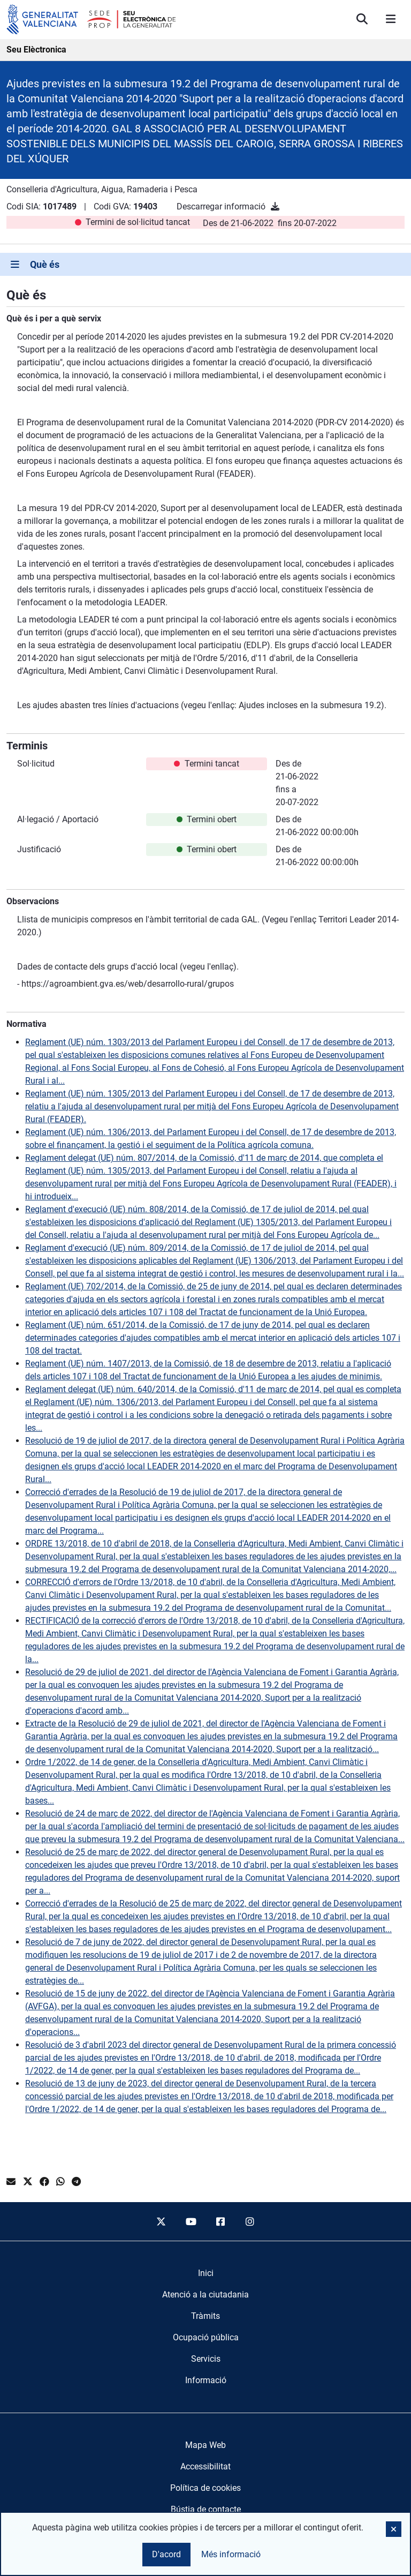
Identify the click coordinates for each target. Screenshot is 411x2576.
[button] (393, 2529)
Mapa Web (205, 2445)
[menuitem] (205, 2273)
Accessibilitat (205, 2466)
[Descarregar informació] (275, 206)
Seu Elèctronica (36, 49)
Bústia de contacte (206, 2509)
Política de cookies (205, 2488)
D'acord (166, 2554)
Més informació (231, 2554)
